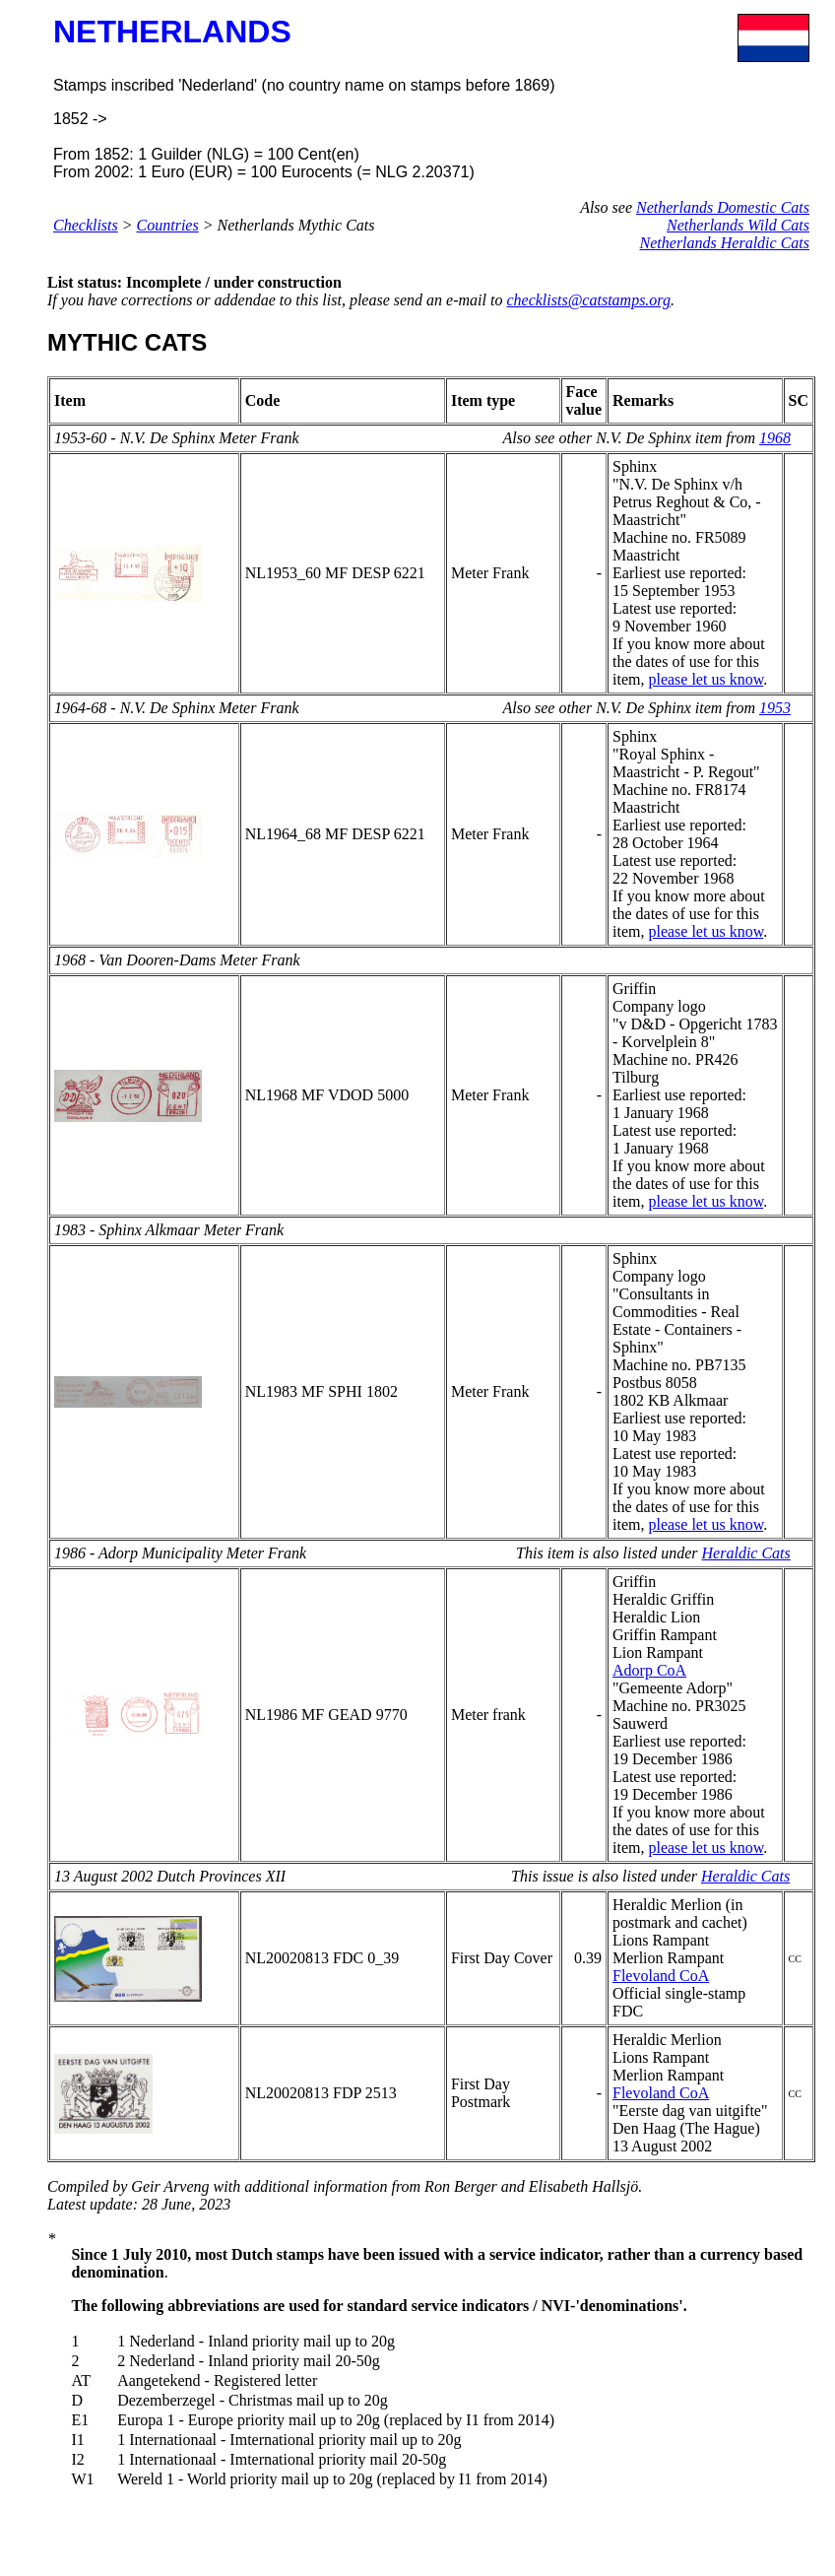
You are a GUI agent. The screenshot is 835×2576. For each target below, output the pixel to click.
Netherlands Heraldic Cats (724, 242)
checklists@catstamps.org (588, 300)
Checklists (85, 225)
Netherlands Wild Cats (738, 225)
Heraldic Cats (746, 1553)
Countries (168, 225)
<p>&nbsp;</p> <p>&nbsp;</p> (441, 2377)
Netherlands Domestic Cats (722, 207)
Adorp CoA (649, 1670)
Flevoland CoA (660, 1975)
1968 (775, 437)
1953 (775, 707)
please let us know (705, 679)
